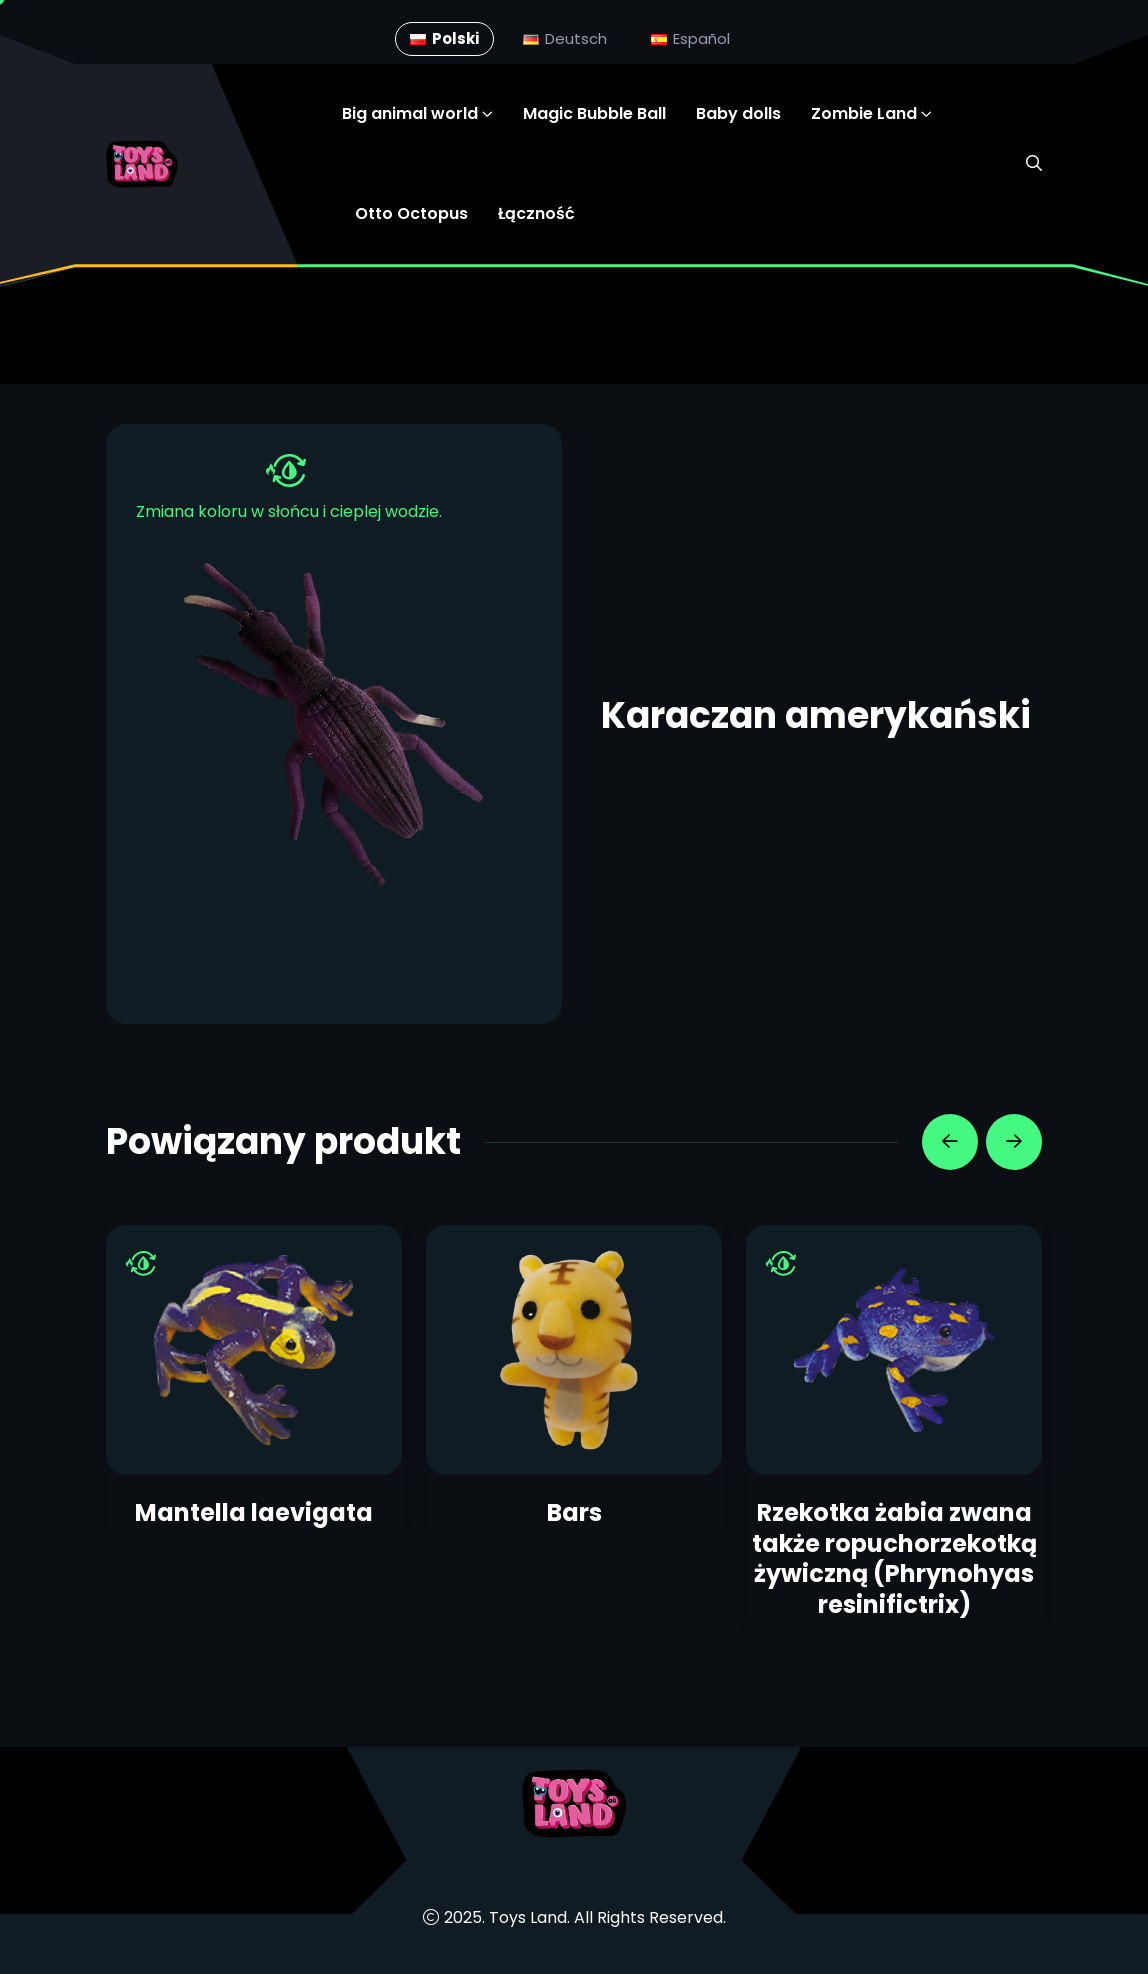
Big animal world (410, 113)
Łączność (536, 213)
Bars (574, 1512)
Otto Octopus (411, 213)
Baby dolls (738, 113)
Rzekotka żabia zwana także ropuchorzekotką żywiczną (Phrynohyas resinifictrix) (894, 1558)
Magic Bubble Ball (594, 113)
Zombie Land (864, 113)
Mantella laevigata (254, 1512)
